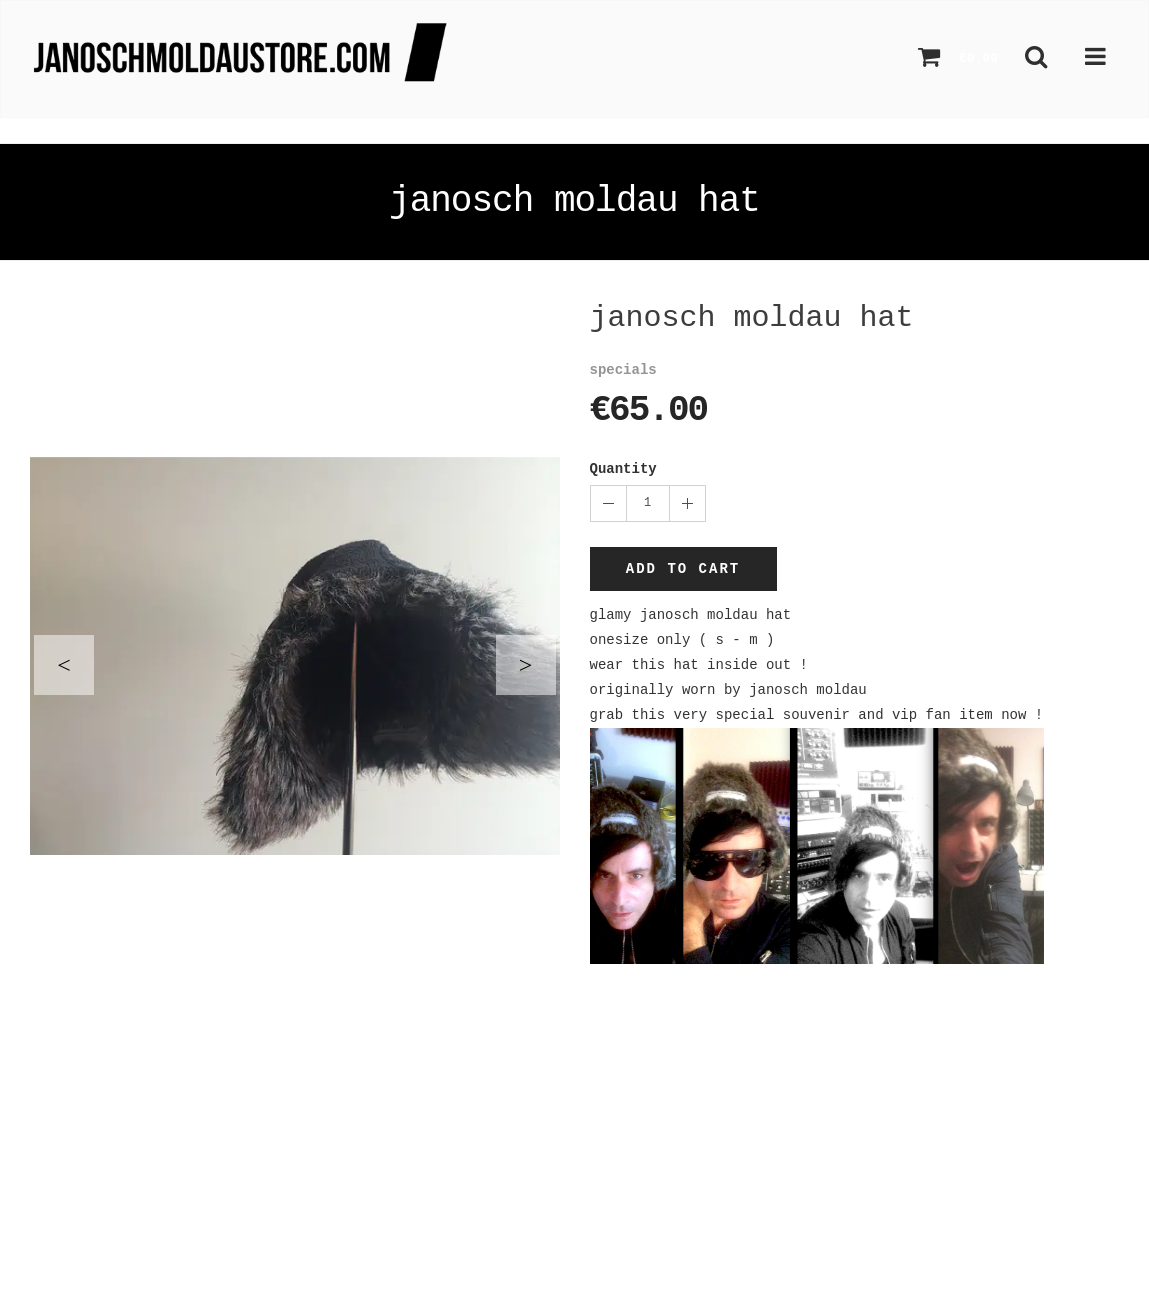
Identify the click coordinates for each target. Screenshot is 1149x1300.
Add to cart (683, 569)
